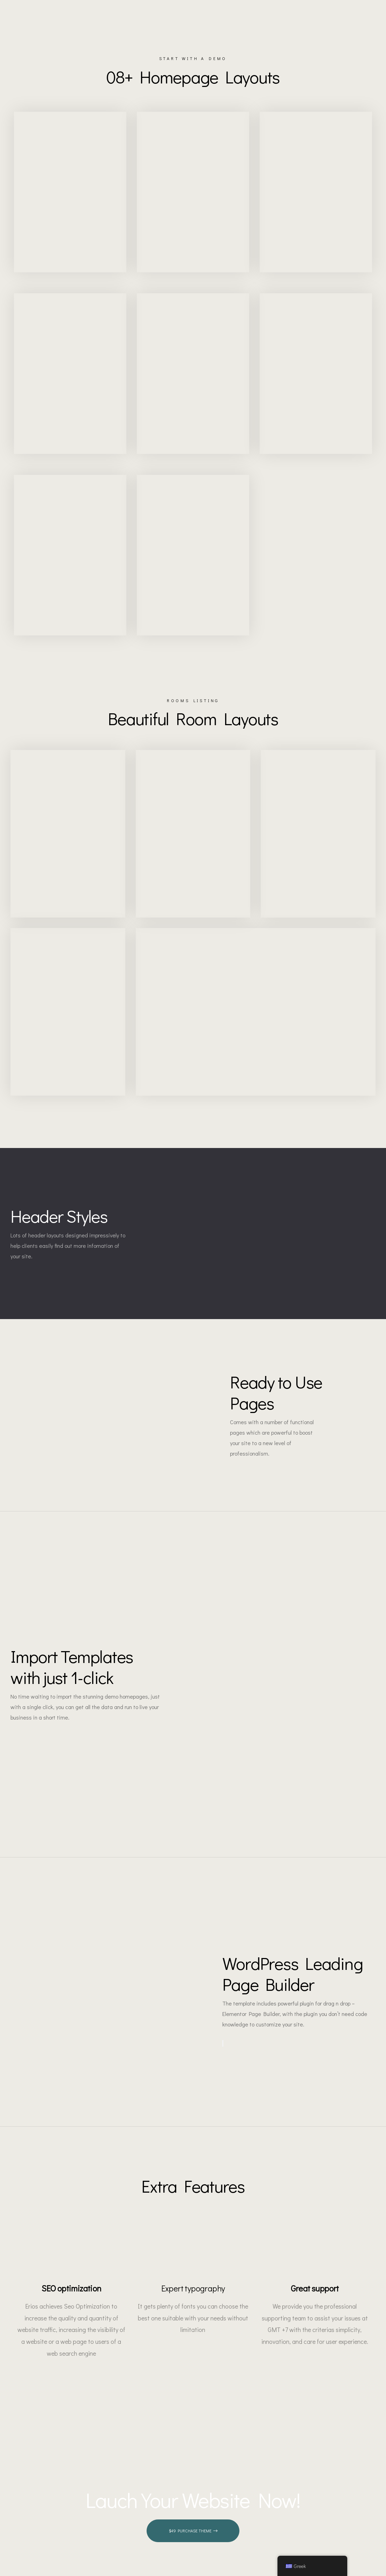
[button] (193, 2542)
